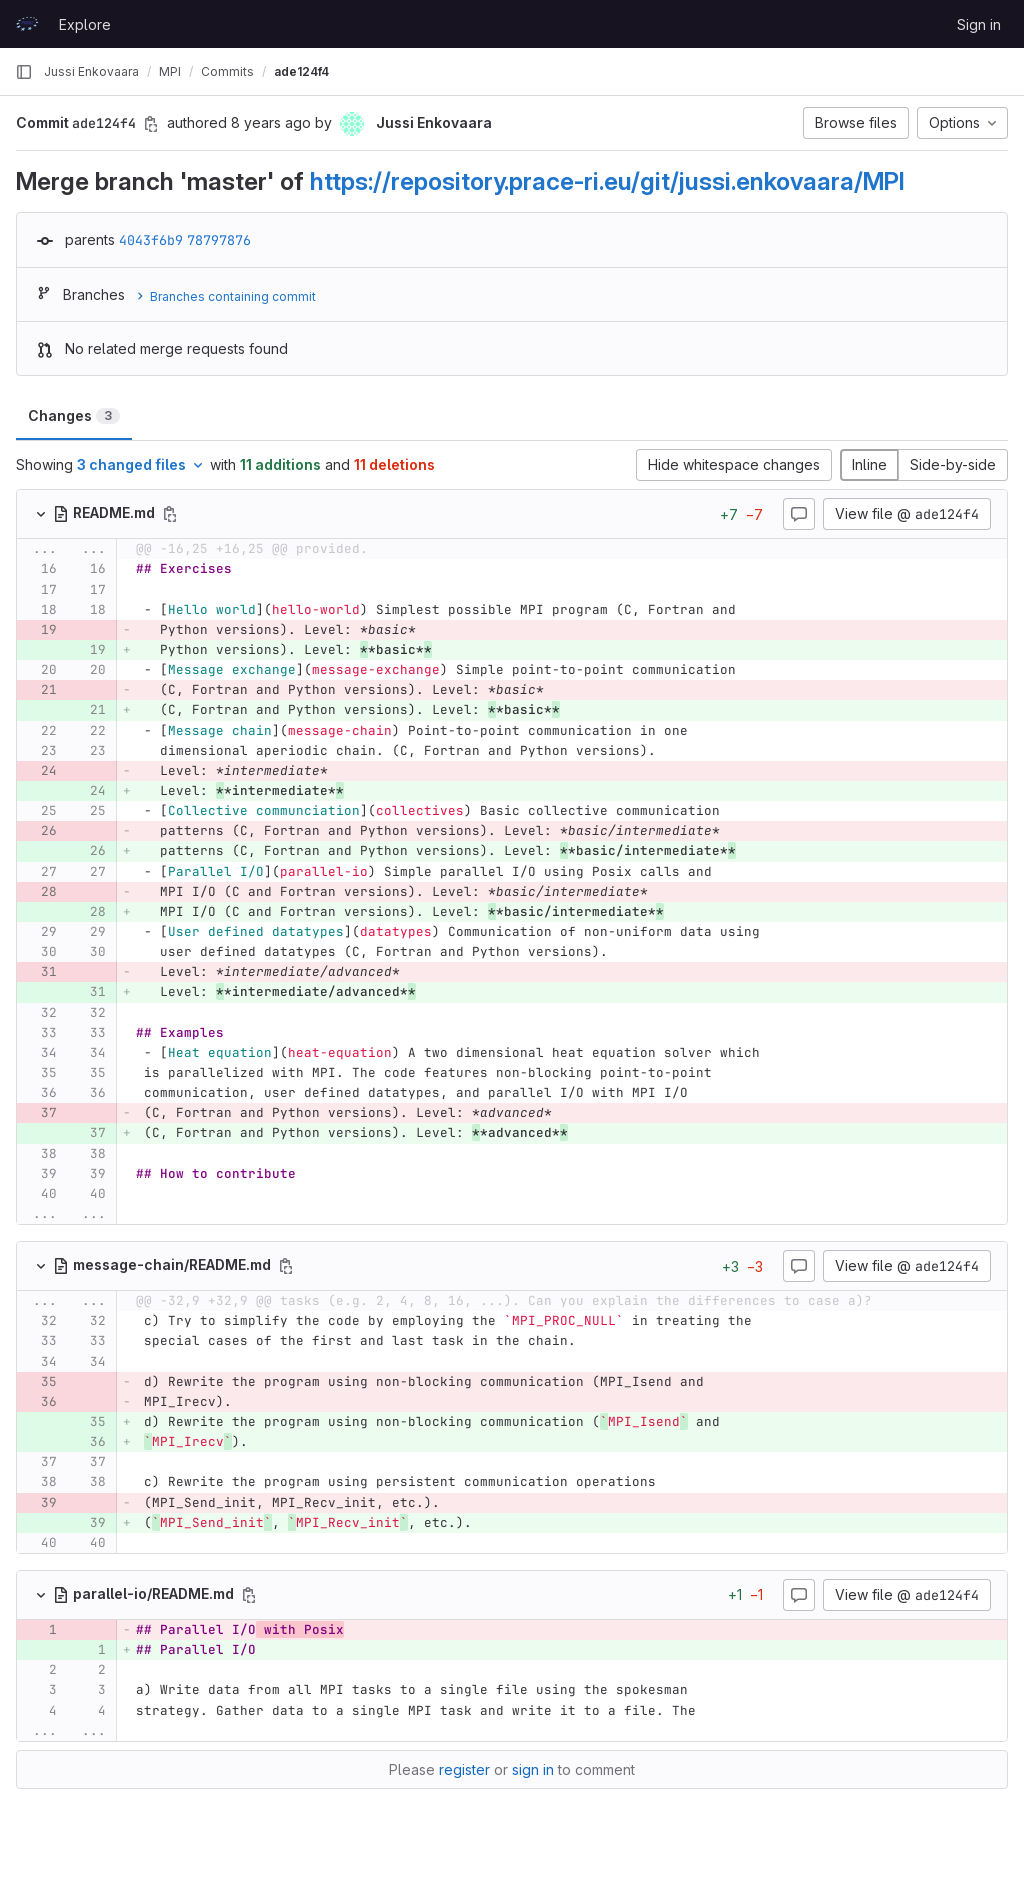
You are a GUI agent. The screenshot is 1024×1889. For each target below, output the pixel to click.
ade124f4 (301, 71)
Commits (227, 71)
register (464, 1769)
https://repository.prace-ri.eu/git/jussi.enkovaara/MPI (607, 181)
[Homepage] (27, 24)
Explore (85, 24)
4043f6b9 (151, 240)
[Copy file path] (170, 514)
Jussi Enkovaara (91, 71)
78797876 (219, 240)
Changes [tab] (74, 415)
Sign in (979, 24)
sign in (533, 1769)
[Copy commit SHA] (151, 124)
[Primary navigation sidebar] (24, 72)
